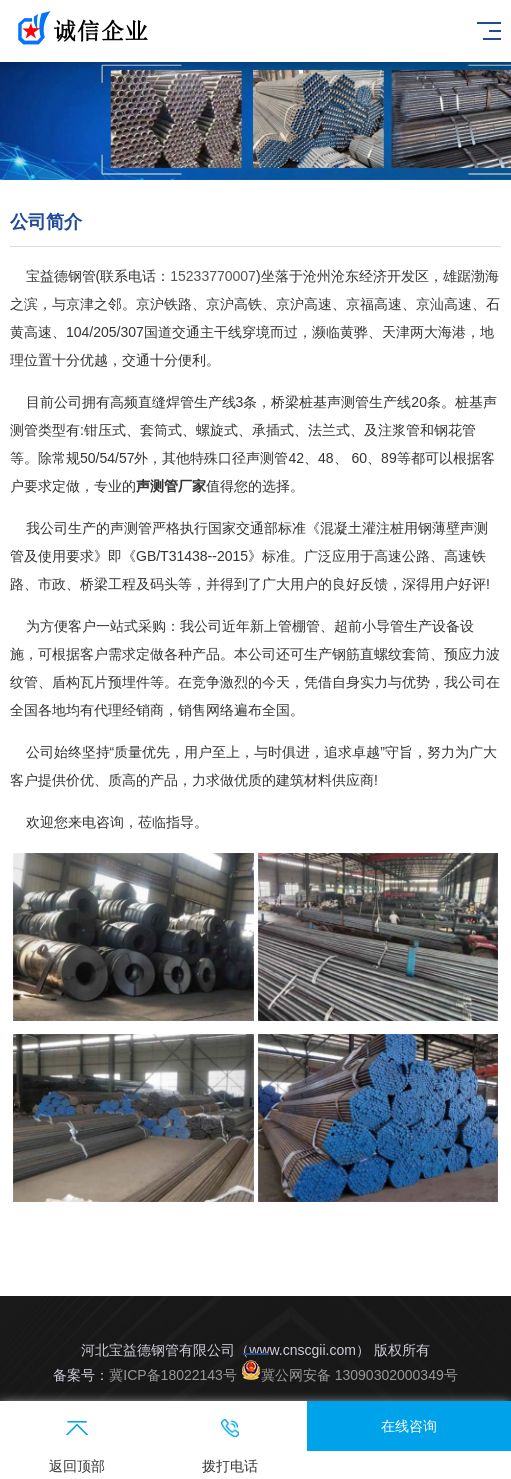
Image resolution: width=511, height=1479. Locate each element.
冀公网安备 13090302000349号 (349, 1375)
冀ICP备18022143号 (173, 1375)
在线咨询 (409, 1426)
